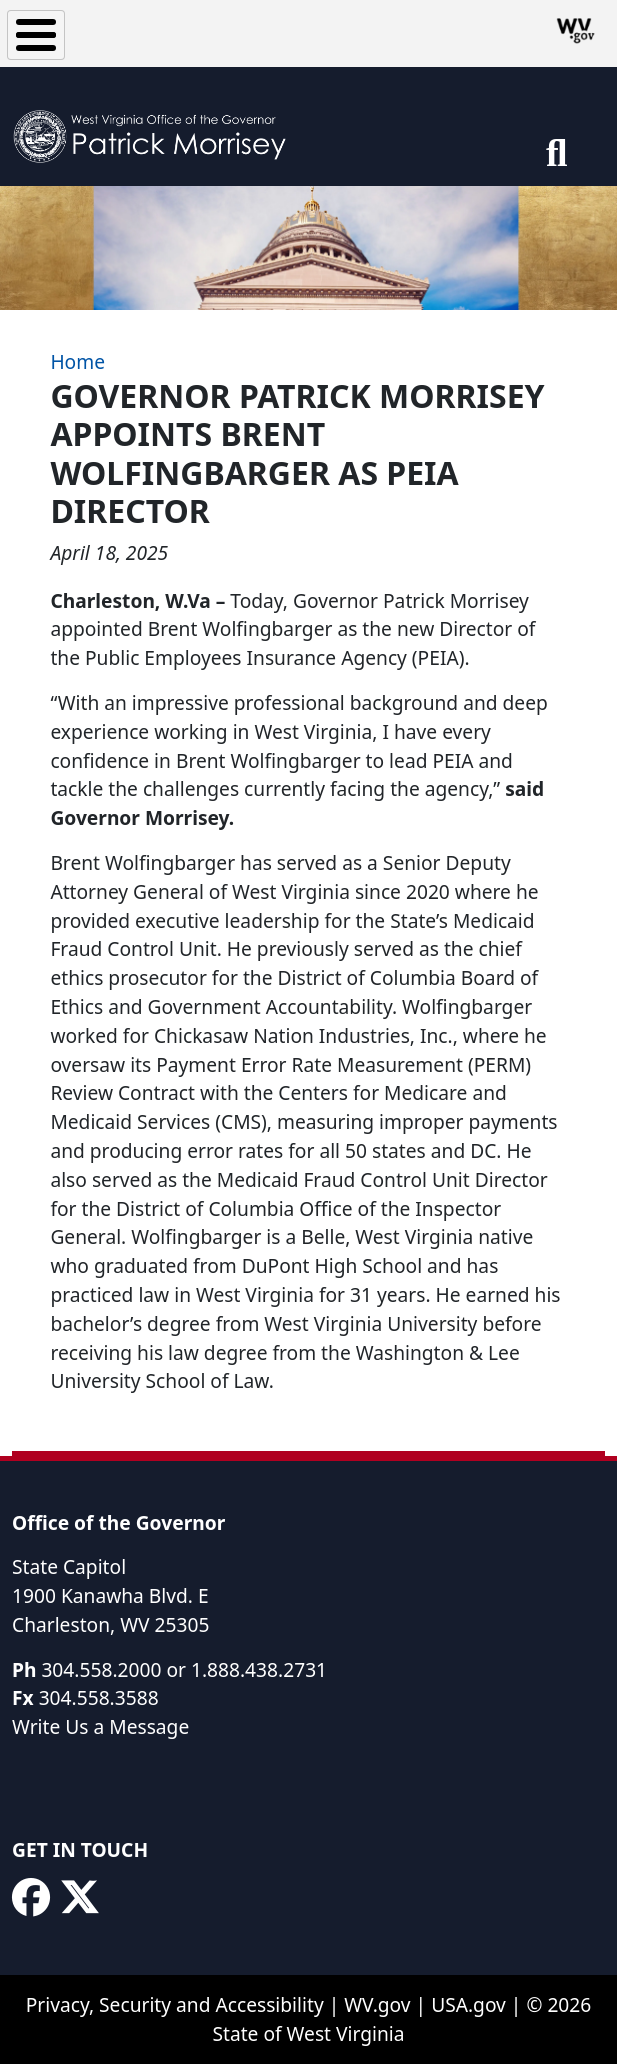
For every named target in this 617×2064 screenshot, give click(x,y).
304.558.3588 (99, 1697)
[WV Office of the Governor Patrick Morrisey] (156, 126)
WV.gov (377, 2004)
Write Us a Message (100, 1726)
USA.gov (468, 2004)
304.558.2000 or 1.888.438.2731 (184, 1669)
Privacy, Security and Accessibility (175, 2004)
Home (77, 361)
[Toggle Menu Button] (36, 35)
